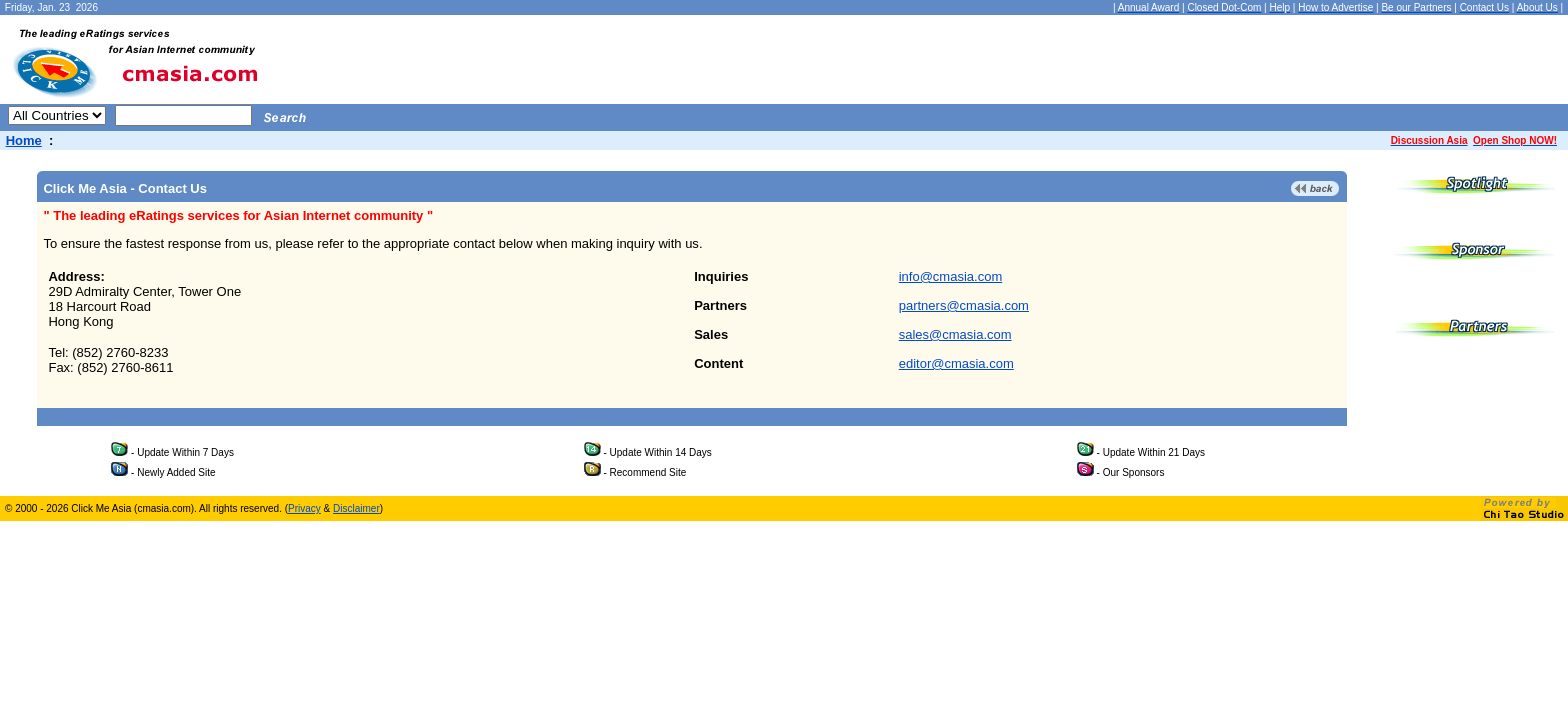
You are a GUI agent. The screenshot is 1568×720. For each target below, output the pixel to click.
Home (24, 140)
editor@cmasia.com (956, 363)
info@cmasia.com (951, 276)
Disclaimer (356, 508)
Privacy (304, 508)
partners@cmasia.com (964, 305)
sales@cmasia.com (955, 334)
